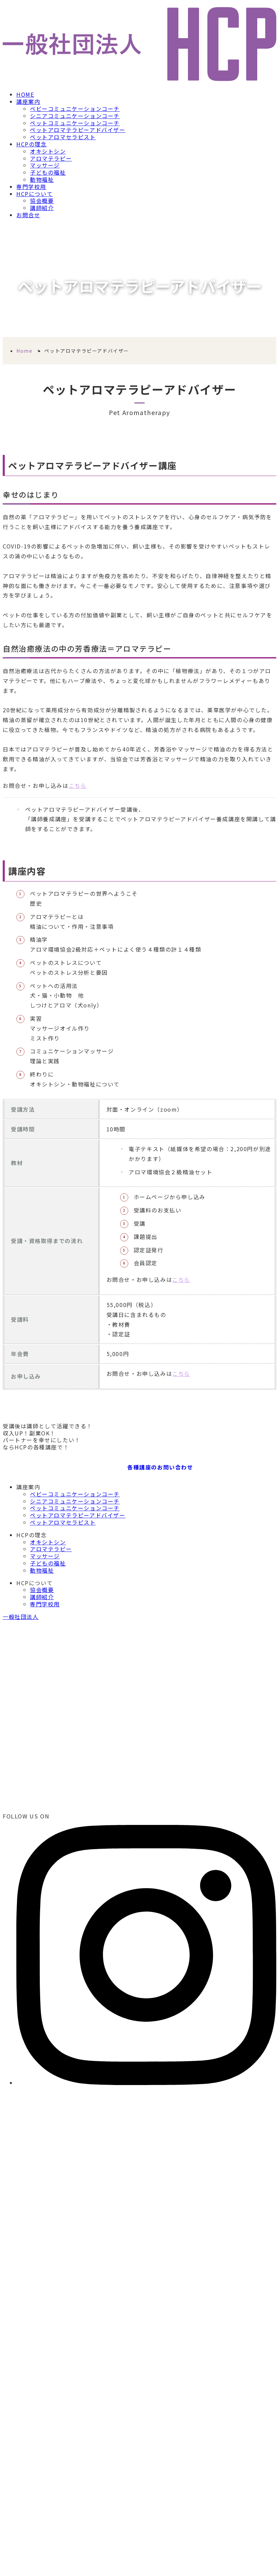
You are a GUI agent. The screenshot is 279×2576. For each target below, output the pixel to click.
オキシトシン (48, 151)
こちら (78, 785)
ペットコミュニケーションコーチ (75, 123)
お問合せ (28, 215)
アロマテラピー (51, 158)
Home (24, 350)
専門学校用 (31, 186)
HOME (25, 94)
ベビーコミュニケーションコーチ (75, 109)
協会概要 (42, 200)
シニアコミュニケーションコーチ (75, 116)
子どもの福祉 (48, 172)
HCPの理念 (31, 144)
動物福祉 (42, 179)
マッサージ (45, 165)
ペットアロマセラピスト (63, 137)
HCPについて (34, 194)
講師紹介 (42, 208)
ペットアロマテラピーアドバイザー (78, 130)
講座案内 (28, 101)
